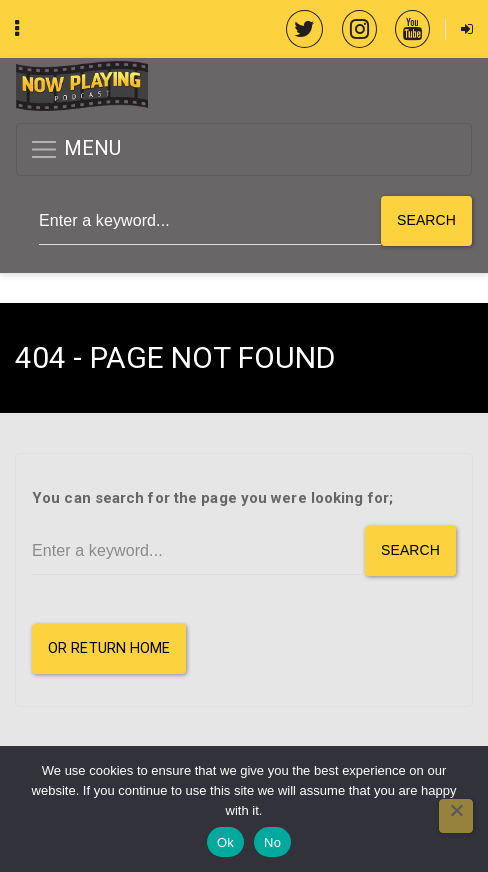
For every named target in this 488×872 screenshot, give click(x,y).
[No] (456, 816)
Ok (225, 842)
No (272, 842)
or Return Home (109, 648)
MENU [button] (75, 149)
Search (426, 220)
